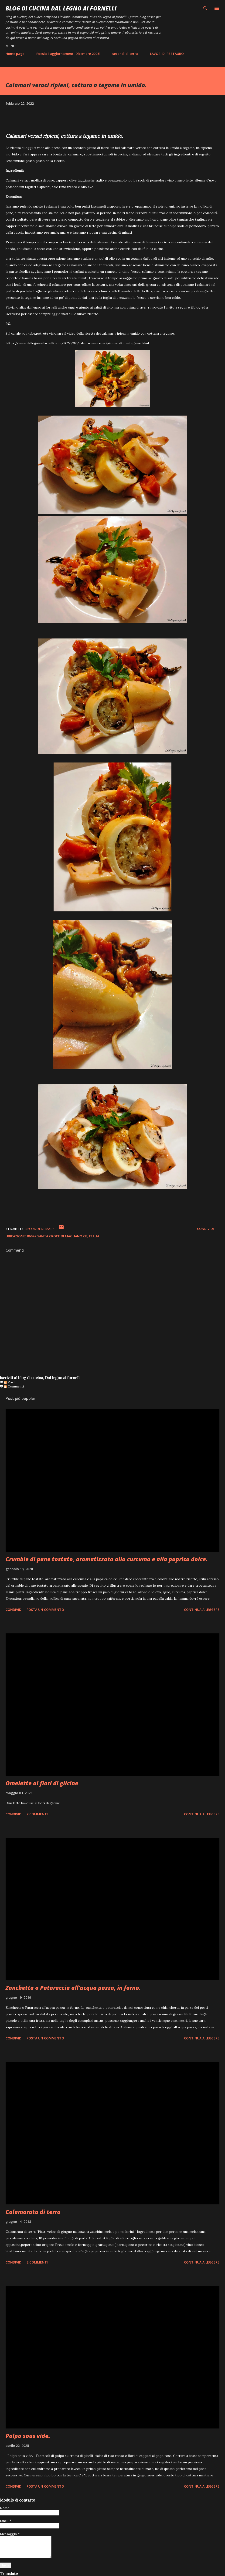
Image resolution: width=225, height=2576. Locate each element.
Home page (15, 53)
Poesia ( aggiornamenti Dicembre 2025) (68, 53)
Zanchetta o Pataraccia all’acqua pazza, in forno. (73, 1988)
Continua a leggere (201, 1609)
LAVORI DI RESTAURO (167, 53)
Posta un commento (45, 1609)
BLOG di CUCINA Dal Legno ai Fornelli (61, 8)
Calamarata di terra (33, 2212)
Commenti (14, 1386)
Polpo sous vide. (28, 2436)
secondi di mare (39, 1228)
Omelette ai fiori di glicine (42, 1783)
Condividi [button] (205, 1228)
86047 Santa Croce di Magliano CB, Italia (63, 1236)
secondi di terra (125, 53)
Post (9, 1382)
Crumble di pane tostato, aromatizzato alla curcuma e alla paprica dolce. (107, 1559)
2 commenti (37, 1814)
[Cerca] (205, 8)
